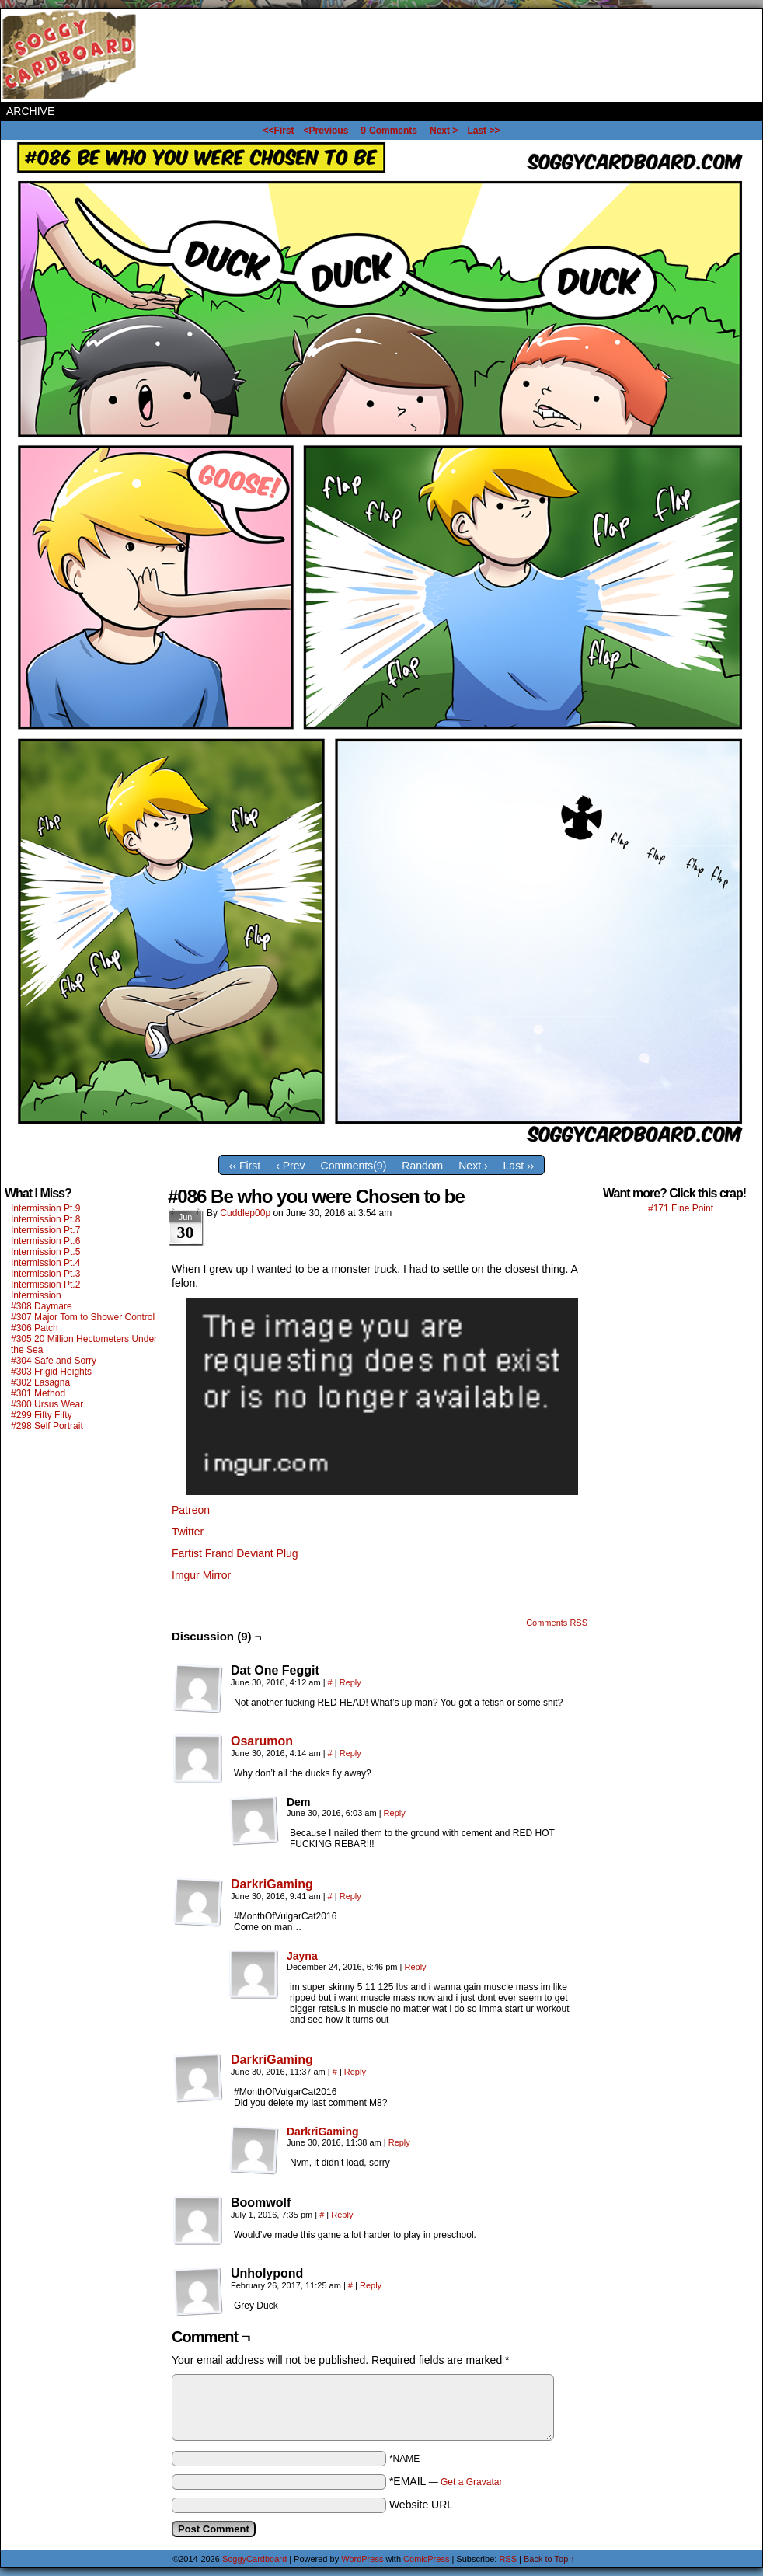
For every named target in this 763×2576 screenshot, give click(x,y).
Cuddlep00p (245, 1213)
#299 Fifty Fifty (41, 1415)
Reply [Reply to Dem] (395, 1813)
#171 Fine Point (680, 1208)
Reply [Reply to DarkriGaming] (350, 1896)
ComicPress (426, 2559)
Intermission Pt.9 (45, 1208)
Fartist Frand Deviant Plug (235, 1553)
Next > (444, 130)
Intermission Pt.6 (45, 1241)
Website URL (421, 2504)
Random (422, 1165)
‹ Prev (290, 1165)
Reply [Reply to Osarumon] (350, 1753)
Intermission (36, 1295)
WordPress (362, 2559)
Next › (472, 1165)
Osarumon (262, 1741)
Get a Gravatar (471, 2482)
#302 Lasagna (40, 1382)
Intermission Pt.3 (45, 1273)
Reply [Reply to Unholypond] (371, 2285)
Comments (389, 130)
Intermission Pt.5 (45, 1251)
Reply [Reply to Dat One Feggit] (350, 1682)
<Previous (326, 130)
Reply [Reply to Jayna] (415, 1966)
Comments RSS (556, 1622)
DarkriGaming (272, 1884)
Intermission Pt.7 (45, 1230)
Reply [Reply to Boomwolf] (342, 2214)
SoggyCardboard (71, 55)
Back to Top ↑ (549, 2559)
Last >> (483, 130)
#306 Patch (34, 1328)
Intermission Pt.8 (45, 1219)
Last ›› (519, 1165)
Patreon (191, 1510)
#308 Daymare (41, 1306)
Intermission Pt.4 (45, 1262)
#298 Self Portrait (47, 1425)
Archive (30, 111)
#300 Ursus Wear (47, 1404)
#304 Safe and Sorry (53, 1360)
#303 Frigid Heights (51, 1371)
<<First (278, 130)
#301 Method (38, 1393)
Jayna (302, 1956)
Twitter (188, 1531)
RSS (508, 2559)
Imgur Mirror (201, 1575)
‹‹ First (244, 1165)
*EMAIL (446, 2481)
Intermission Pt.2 (45, 1284)
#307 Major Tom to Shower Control (83, 1317)
